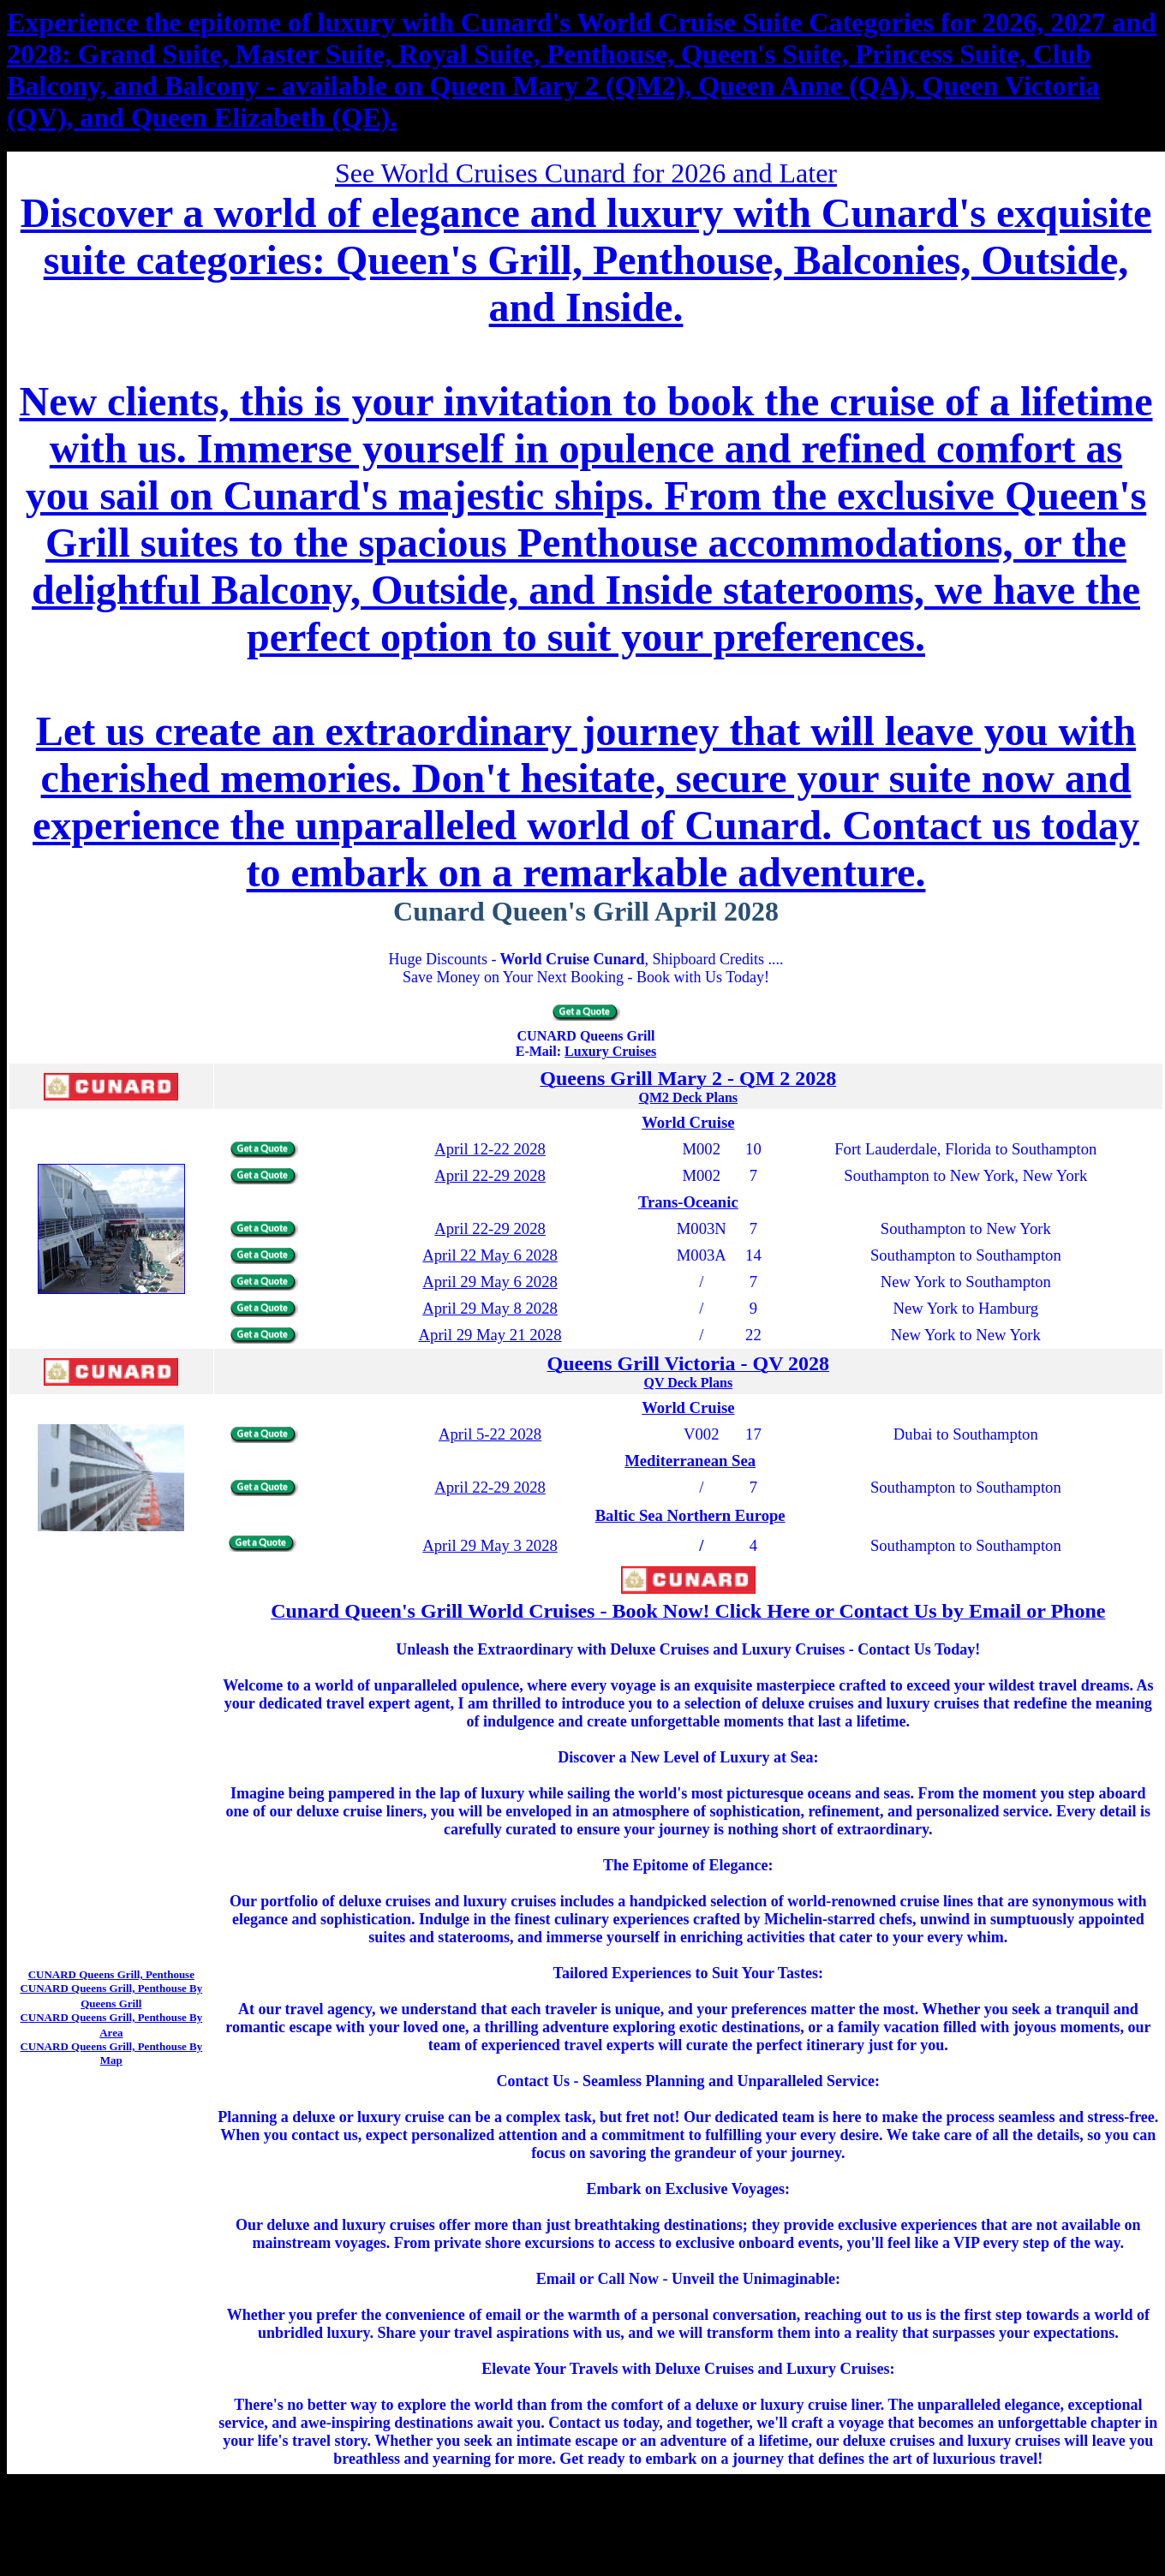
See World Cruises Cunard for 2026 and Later (586, 173)
